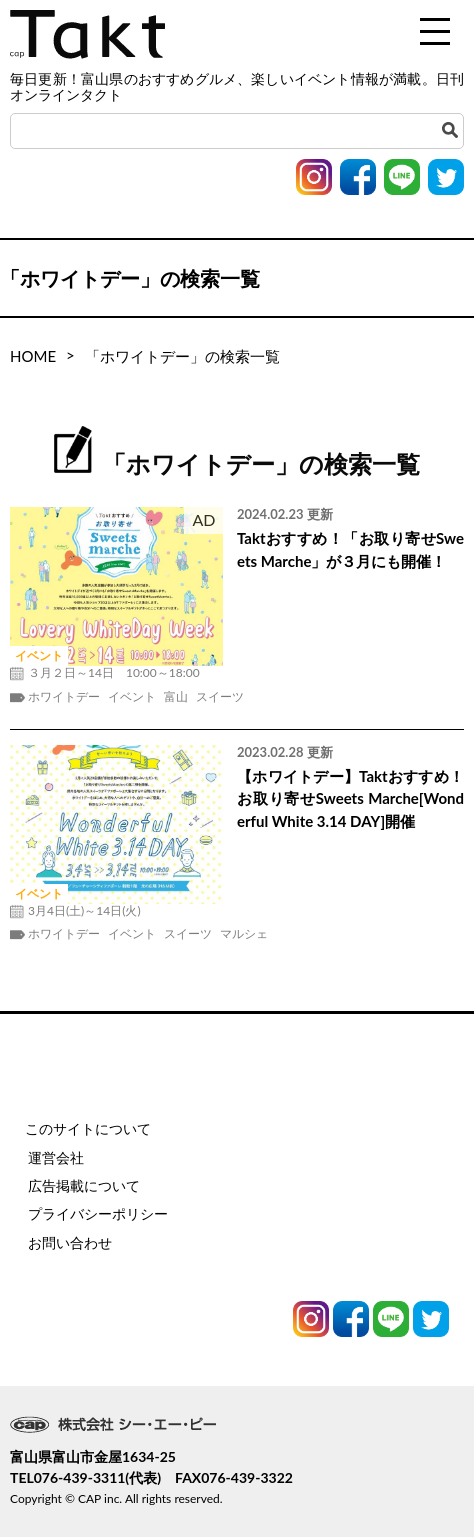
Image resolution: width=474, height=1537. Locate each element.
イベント (132, 697)
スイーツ (220, 697)
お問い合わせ (70, 1242)
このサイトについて (88, 1128)
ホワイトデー (64, 697)
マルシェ (244, 934)
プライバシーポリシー (98, 1213)
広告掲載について (84, 1185)
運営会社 (56, 1157)
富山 (176, 697)
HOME (33, 356)
